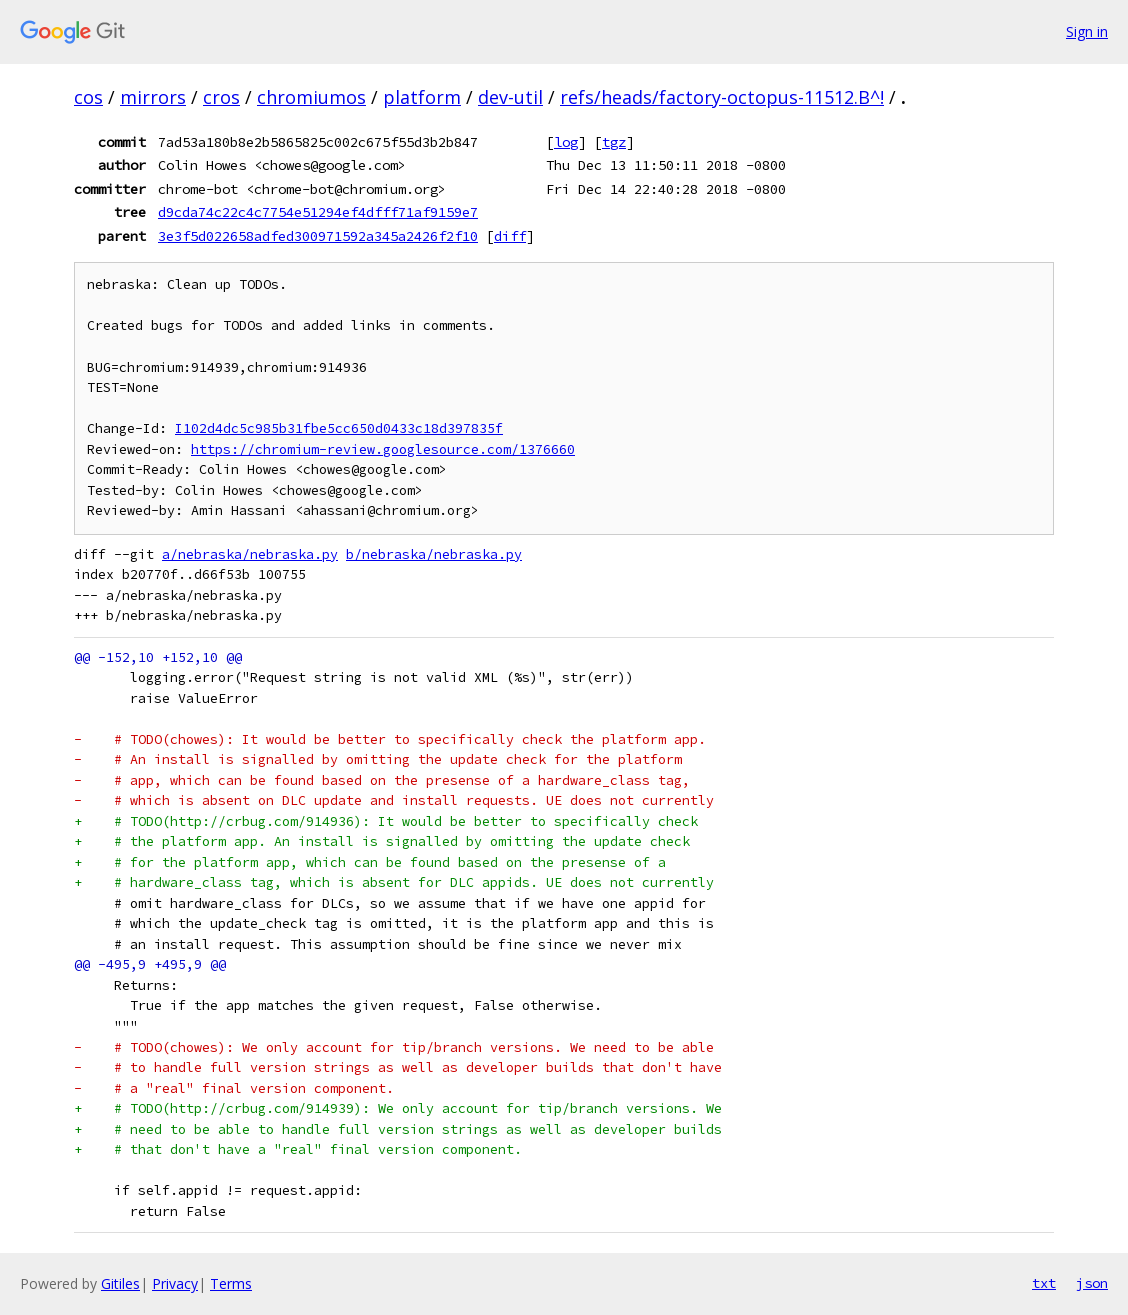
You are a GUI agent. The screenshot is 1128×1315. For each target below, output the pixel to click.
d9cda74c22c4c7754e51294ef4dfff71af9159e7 (318, 212)
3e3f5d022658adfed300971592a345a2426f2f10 (318, 236)
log (566, 142)
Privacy (175, 1283)
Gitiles (120, 1283)
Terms (231, 1283)
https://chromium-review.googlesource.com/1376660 (383, 449)
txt (1044, 1283)
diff (510, 236)
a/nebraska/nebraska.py (250, 554)
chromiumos (311, 97)
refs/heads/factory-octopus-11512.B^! (722, 97)
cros (221, 97)
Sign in (1087, 31)
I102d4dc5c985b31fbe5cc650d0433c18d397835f (339, 428)
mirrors (153, 97)
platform (422, 97)
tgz (614, 142)
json (1092, 1283)
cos (88, 97)
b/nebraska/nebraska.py (434, 554)
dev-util (510, 97)
